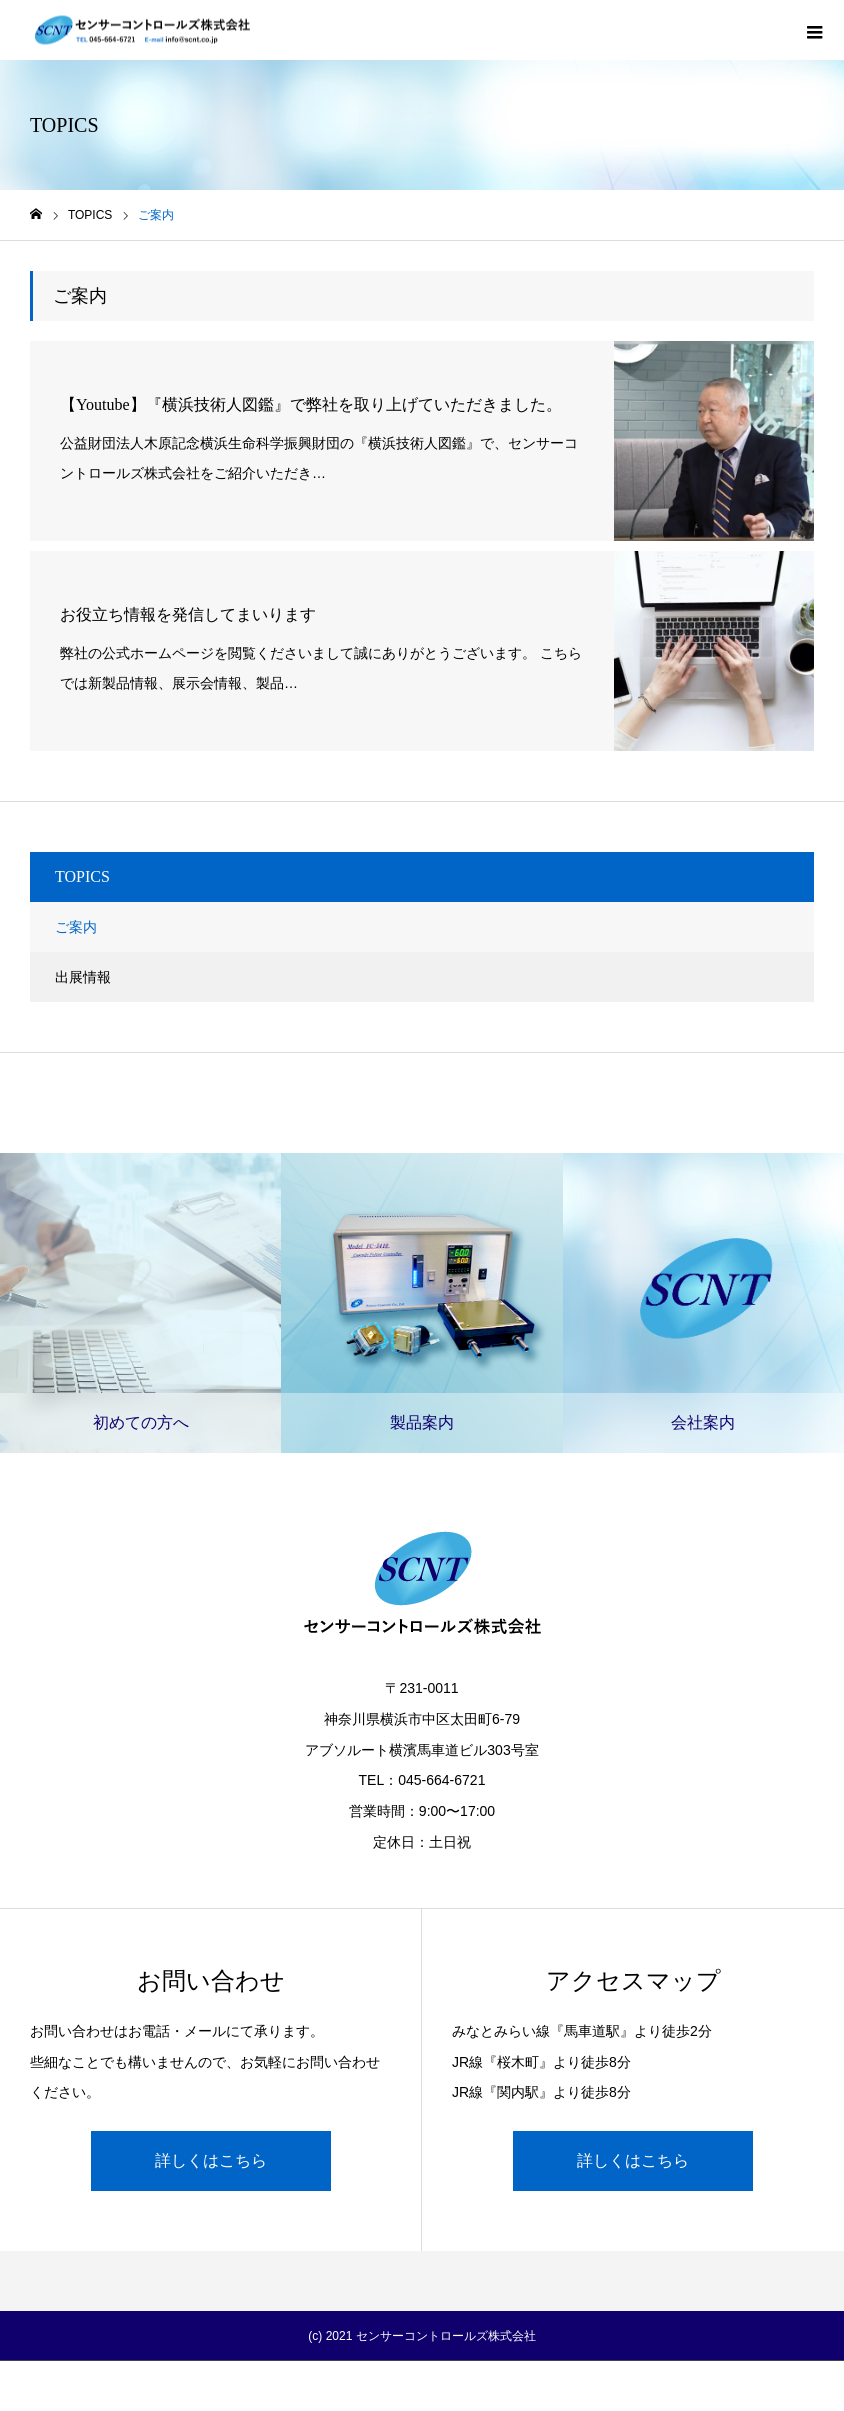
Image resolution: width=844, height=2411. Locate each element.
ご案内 (76, 927)
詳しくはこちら (211, 2160)
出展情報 (83, 977)
